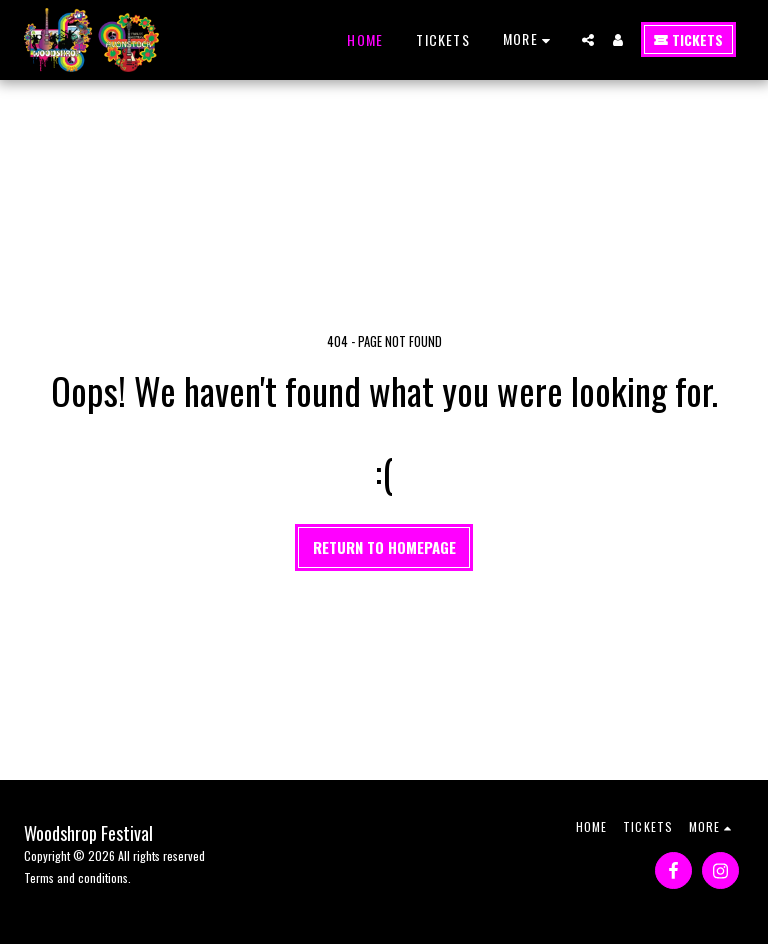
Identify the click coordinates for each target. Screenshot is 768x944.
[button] (588, 40)
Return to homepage (384, 547)
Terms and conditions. (77, 877)
